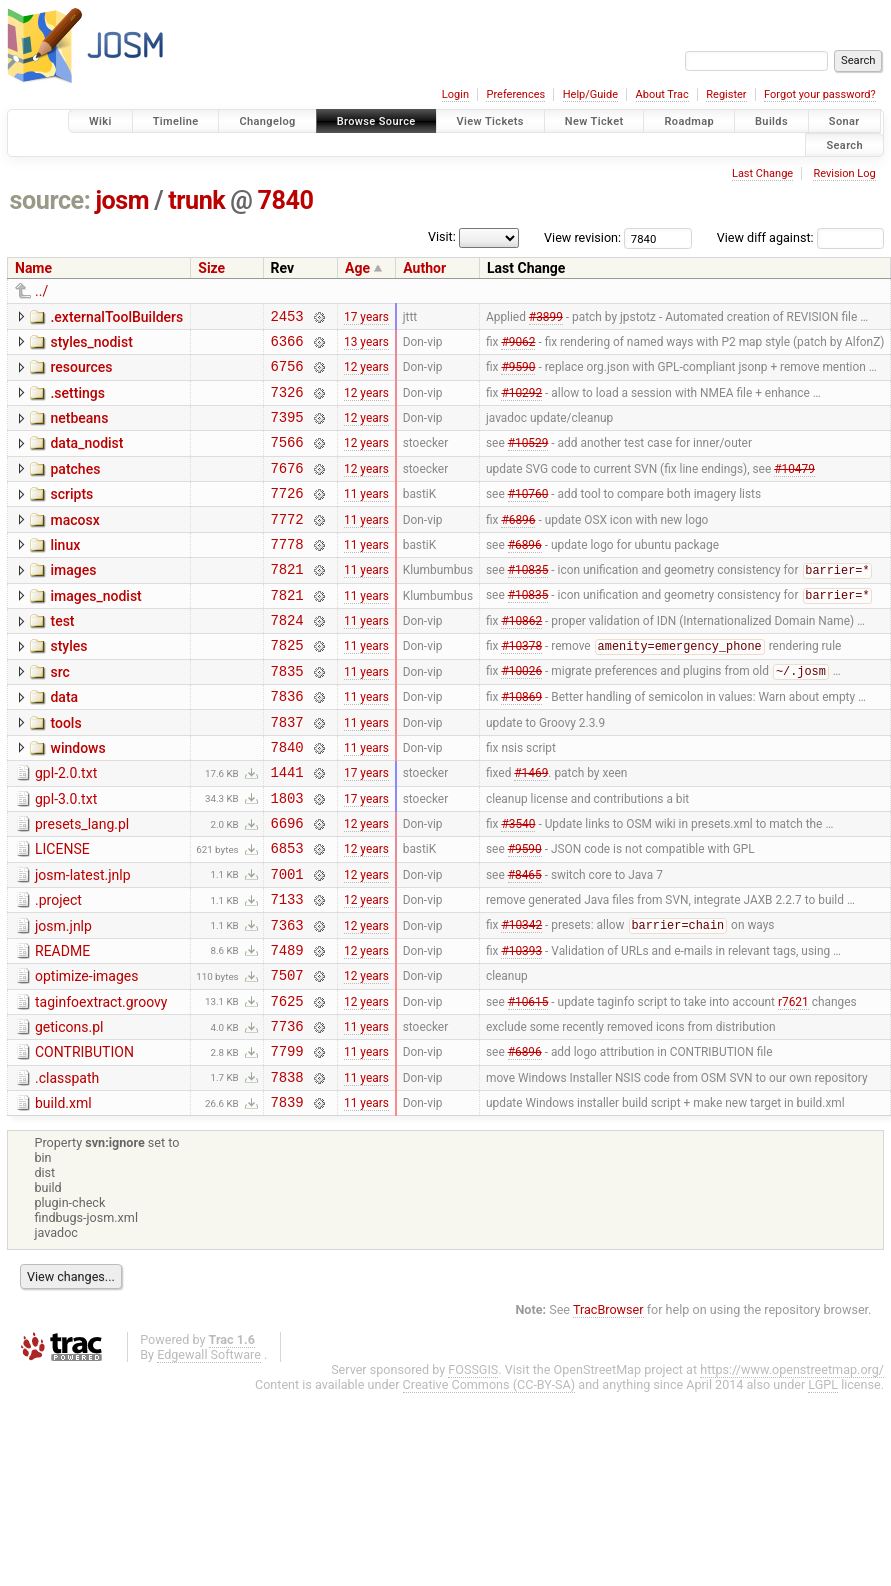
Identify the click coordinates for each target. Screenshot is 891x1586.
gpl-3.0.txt (66, 856)
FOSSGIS (473, 1465)
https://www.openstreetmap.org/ (792, 1465)
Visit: (442, 236)
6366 (287, 346)
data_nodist (86, 458)
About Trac (662, 94)
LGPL (823, 1480)
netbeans (79, 430)
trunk (196, 200)
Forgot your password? (820, 94)
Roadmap (689, 121)
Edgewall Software (209, 1450)
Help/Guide (590, 94)
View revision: (582, 237)
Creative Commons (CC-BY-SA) (489, 1480)
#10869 (521, 744)
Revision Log (844, 173)
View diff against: (800, 237)
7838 (287, 1169)
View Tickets (490, 121)
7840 (286, 200)
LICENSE (62, 912)
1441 (287, 828)
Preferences (515, 94)
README (62, 1026)
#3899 (546, 318)
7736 (287, 1112)
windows (77, 799)
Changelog (267, 121)
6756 (287, 374)
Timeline (176, 121)
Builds (771, 121)
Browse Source (376, 121)
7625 (287, 1084)
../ (41, 291)
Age (357, 268)
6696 (287, 885)
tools (65, 771)
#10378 (521, 688)
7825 (287, 686)
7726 (287, 516)
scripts (71, 515)
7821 (287, 601)
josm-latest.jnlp (83, 941)
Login (455, 94)
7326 (287, 403)
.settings (77, 402)
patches (75, 487)
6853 (287, 913)
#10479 (794, 488)
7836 (287, 743)
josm (122, 200)
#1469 (531, 829)
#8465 (525, 942)
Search (844, 144)
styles (68, 685)
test (62, 657)
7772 (287, 545)
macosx (74, 544)
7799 (287, 1140)
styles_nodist (91, 345)
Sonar (844, 121)
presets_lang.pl (82, 884)
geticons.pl (69, 1111)
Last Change (762, 173)
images (73, 600)
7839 (287, 1197)
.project (58, 969)
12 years (366, 375)
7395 (287, 431)
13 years (366, 346)
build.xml (63, 1196)
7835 (287, 715)
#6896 (518, 545)
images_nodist (95, 629)
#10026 (521, 716)
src (59, 714)
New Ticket (594, 121)
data (64, 742)
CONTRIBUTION (84, 1139)
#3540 (518, 886)
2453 (287, 318)
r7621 (793, 1084)
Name (33, 268)
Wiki (100, 121)
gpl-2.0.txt (66, 827)
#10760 (528, 517)
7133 (287, 970)
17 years (366, 318)
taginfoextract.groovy (101, 1083)
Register (726, 94)
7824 (287, 658)
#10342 (521, 1000)
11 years (366, 517)
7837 (287, 772)
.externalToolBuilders (116, 317)
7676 (287, 488)
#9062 (518, 346)
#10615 (528, 1084)
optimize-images (86, 1054)
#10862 (521, 659)
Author (424, 268)
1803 (287, 857)
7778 (287, 573)
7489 (287, 1027)
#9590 (518, 375)
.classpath (67, 1168)
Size (211, 268)
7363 (287, 999)
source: (50, 200)
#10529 (528, 460)
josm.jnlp (63, 998)
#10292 (521, 403)
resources (81, 373)
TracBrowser (608, 1405)
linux (65, 572)
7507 (287, 1055)
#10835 (528, 603)
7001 (287, 942)
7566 (287, 459)
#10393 (521, 1027)
